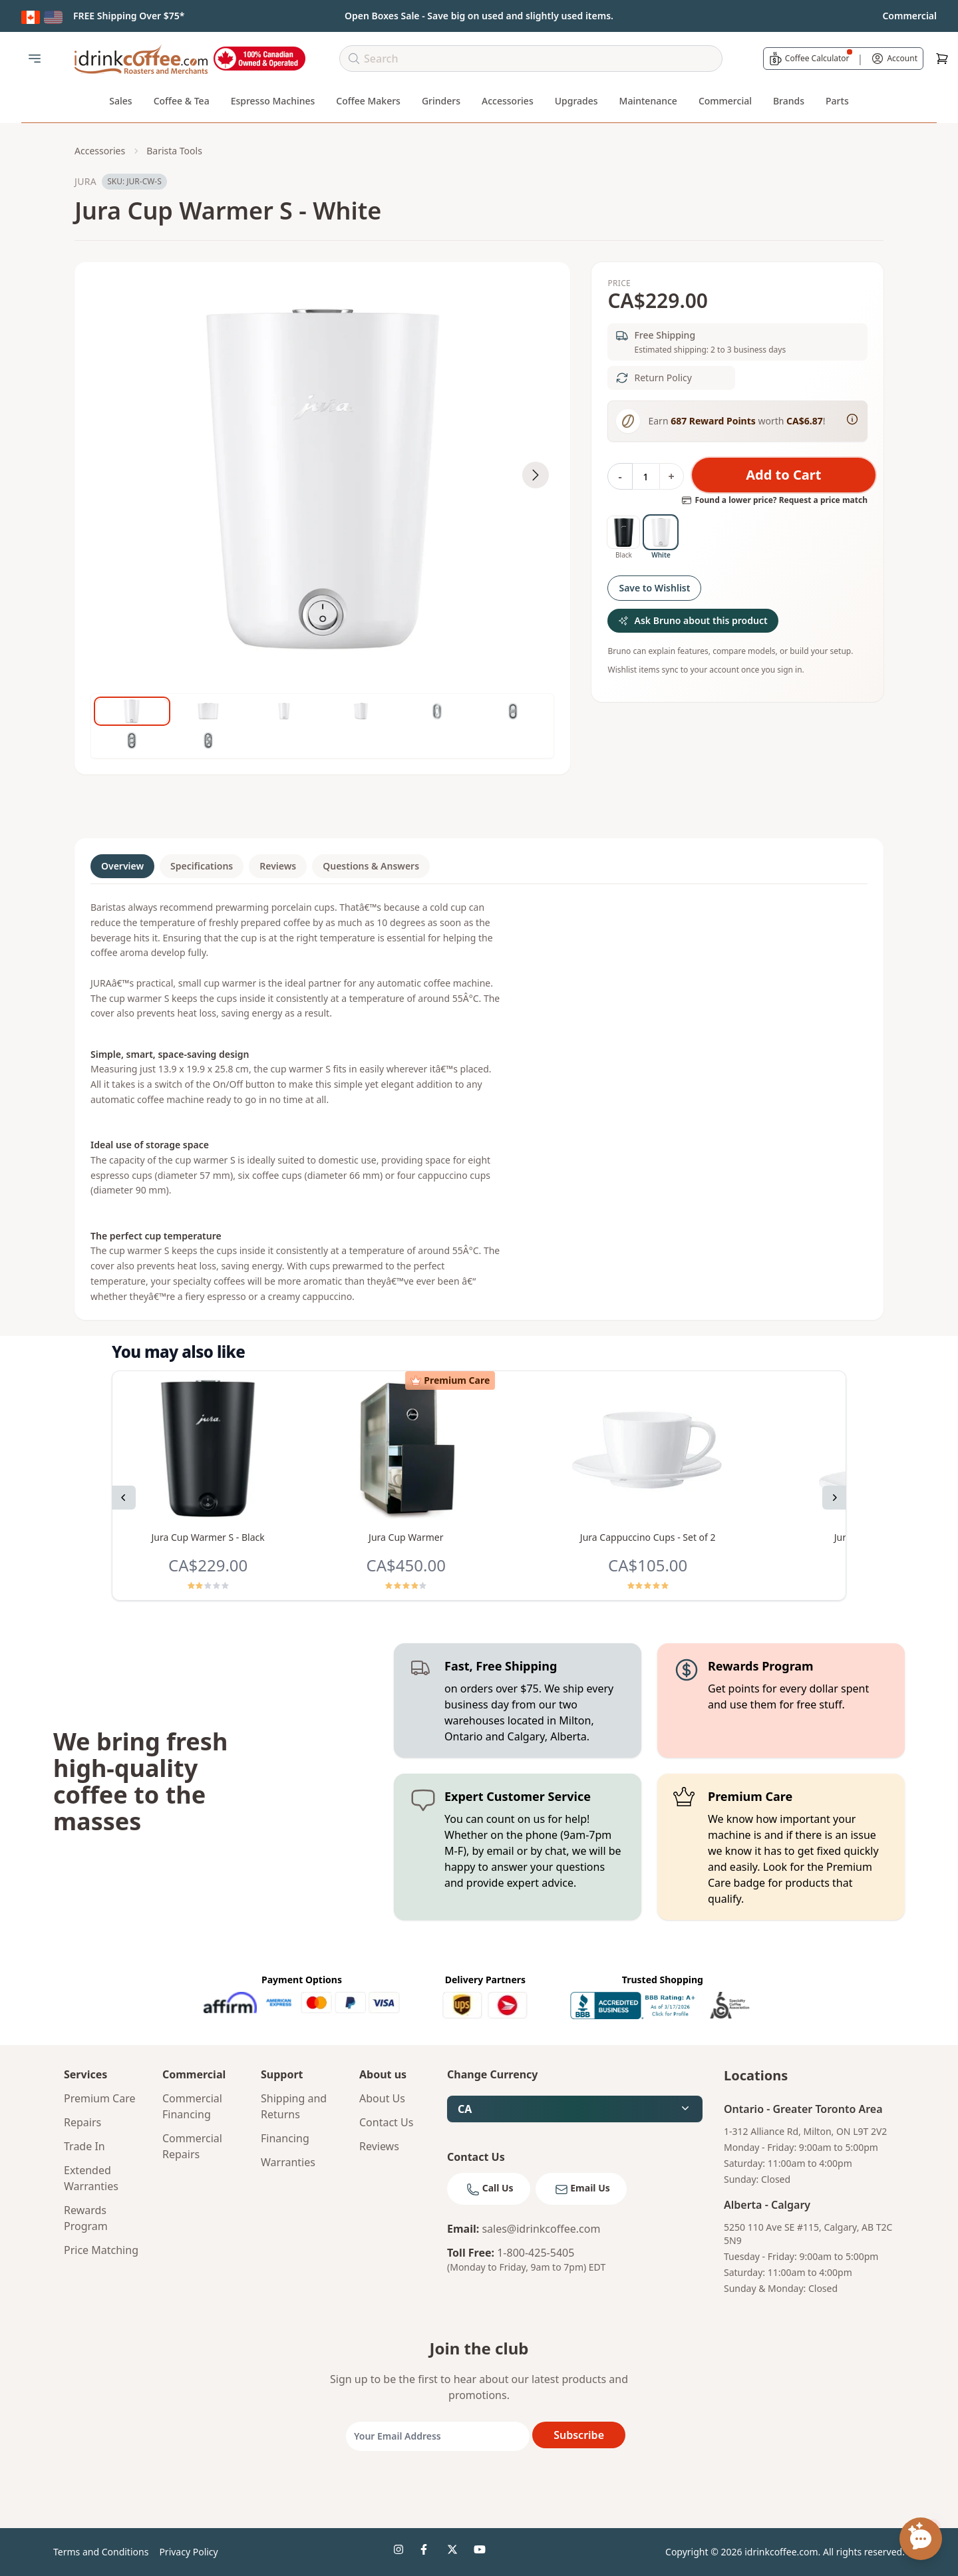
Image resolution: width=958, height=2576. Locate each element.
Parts (837, 100)
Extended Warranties (91, 2178)
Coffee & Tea (182, 100)
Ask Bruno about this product (692, 620)
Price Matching (101, 2250)
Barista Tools (174, 151)
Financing (285, 2138)
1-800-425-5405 (535, 2252)
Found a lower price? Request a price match (774, 500)
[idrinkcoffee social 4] (482, 2552)
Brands (788, 100)
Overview (122, 866)
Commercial (725, 100)
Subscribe (579, 2435)
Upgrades (576, 100)
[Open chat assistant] (920, 2538)
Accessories (508, 100)
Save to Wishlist (654, 587)
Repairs (82, 2122)
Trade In (84, 2146)
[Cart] (942, 58)
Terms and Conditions (100, 2551)
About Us (382, 2098)
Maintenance (648, 100)
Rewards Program (86, 2218)
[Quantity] (646, 476)
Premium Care (100, 2098)
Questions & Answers (371, 866)
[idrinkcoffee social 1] (402, 2552)
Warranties (288, 2162)
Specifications (201, 866)
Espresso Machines (273, 100)
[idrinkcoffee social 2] (428, 2552)
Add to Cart (783, 475)
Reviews (277, 866)
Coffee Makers (368, 100)
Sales (120, 100)
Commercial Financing (192, 2106)
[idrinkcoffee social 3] (455, 2552)
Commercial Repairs (192, 2146)
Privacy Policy (188, 2551)
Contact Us (386, 2122)
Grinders (441, 100)
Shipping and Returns (294, 2106)
